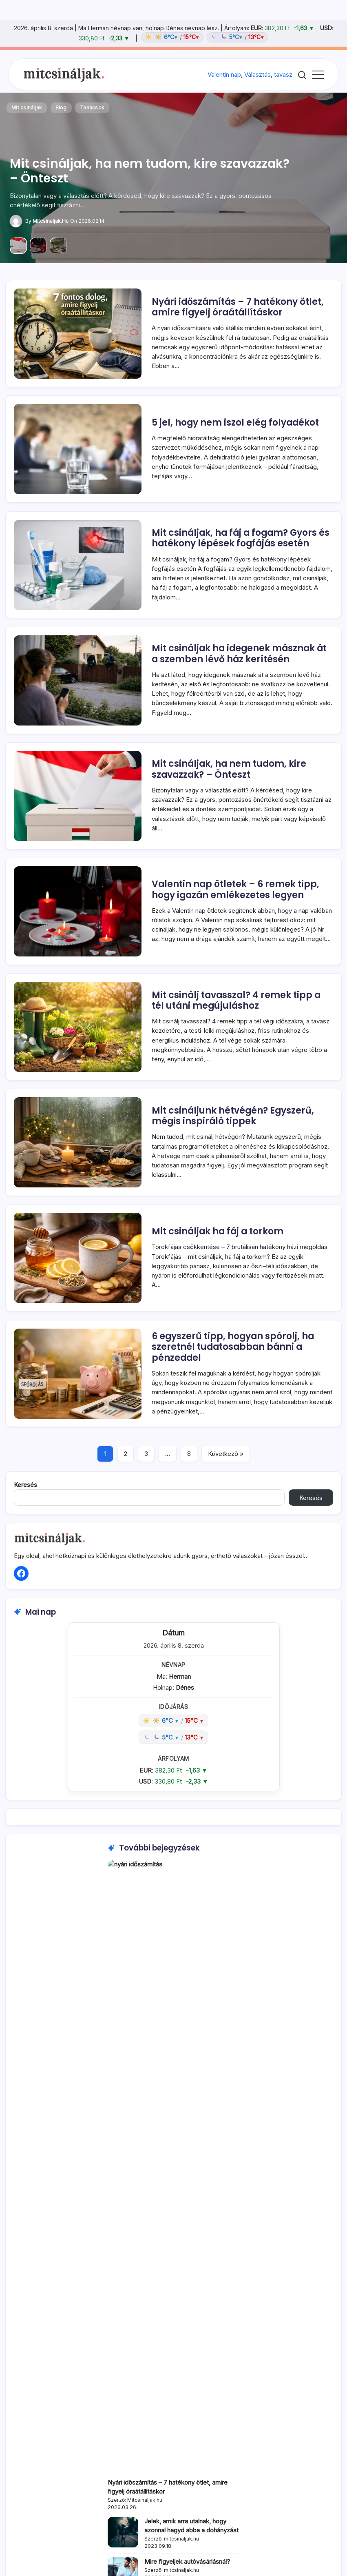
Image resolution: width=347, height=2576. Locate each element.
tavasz (283, 74)
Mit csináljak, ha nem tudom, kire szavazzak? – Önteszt (150, 171)
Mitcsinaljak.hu (51, 221)
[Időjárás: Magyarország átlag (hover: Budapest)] (203, 37)
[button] (302, 74)
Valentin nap (224, 74)
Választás (257, 74)
